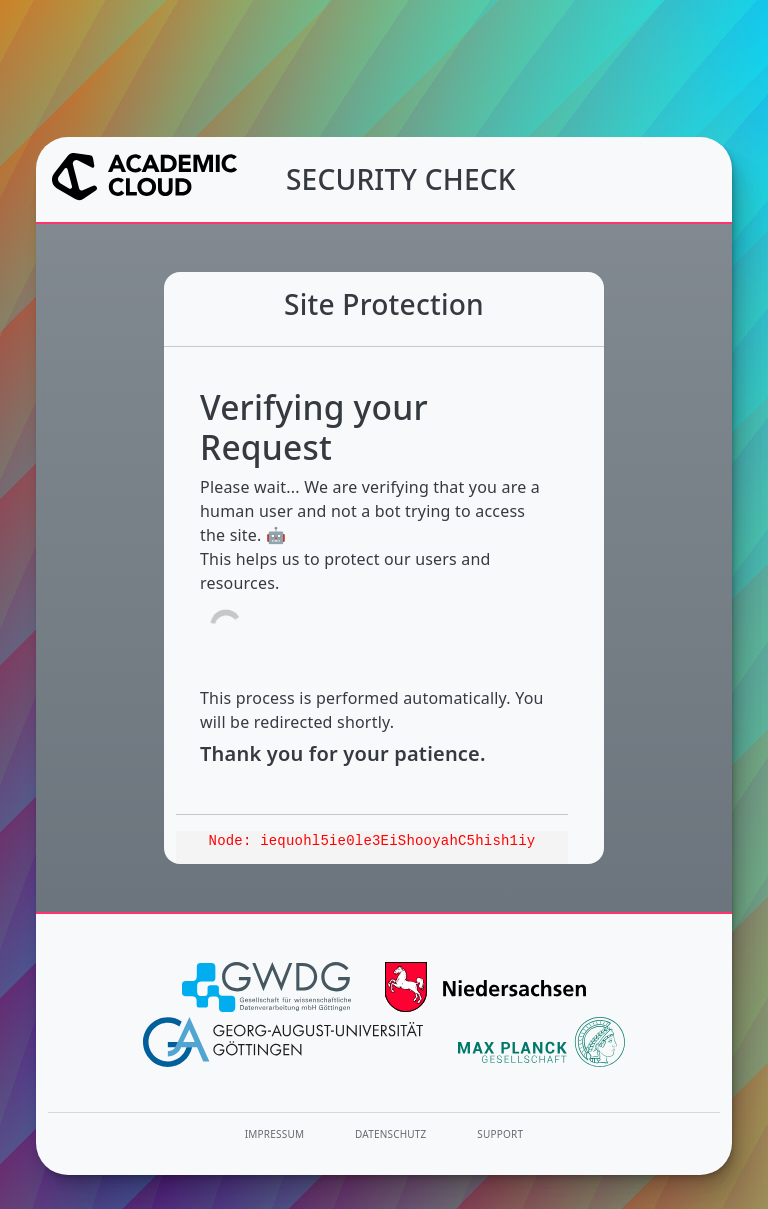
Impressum (274, 1134)
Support (500, 1134)
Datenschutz (391, 1134)
